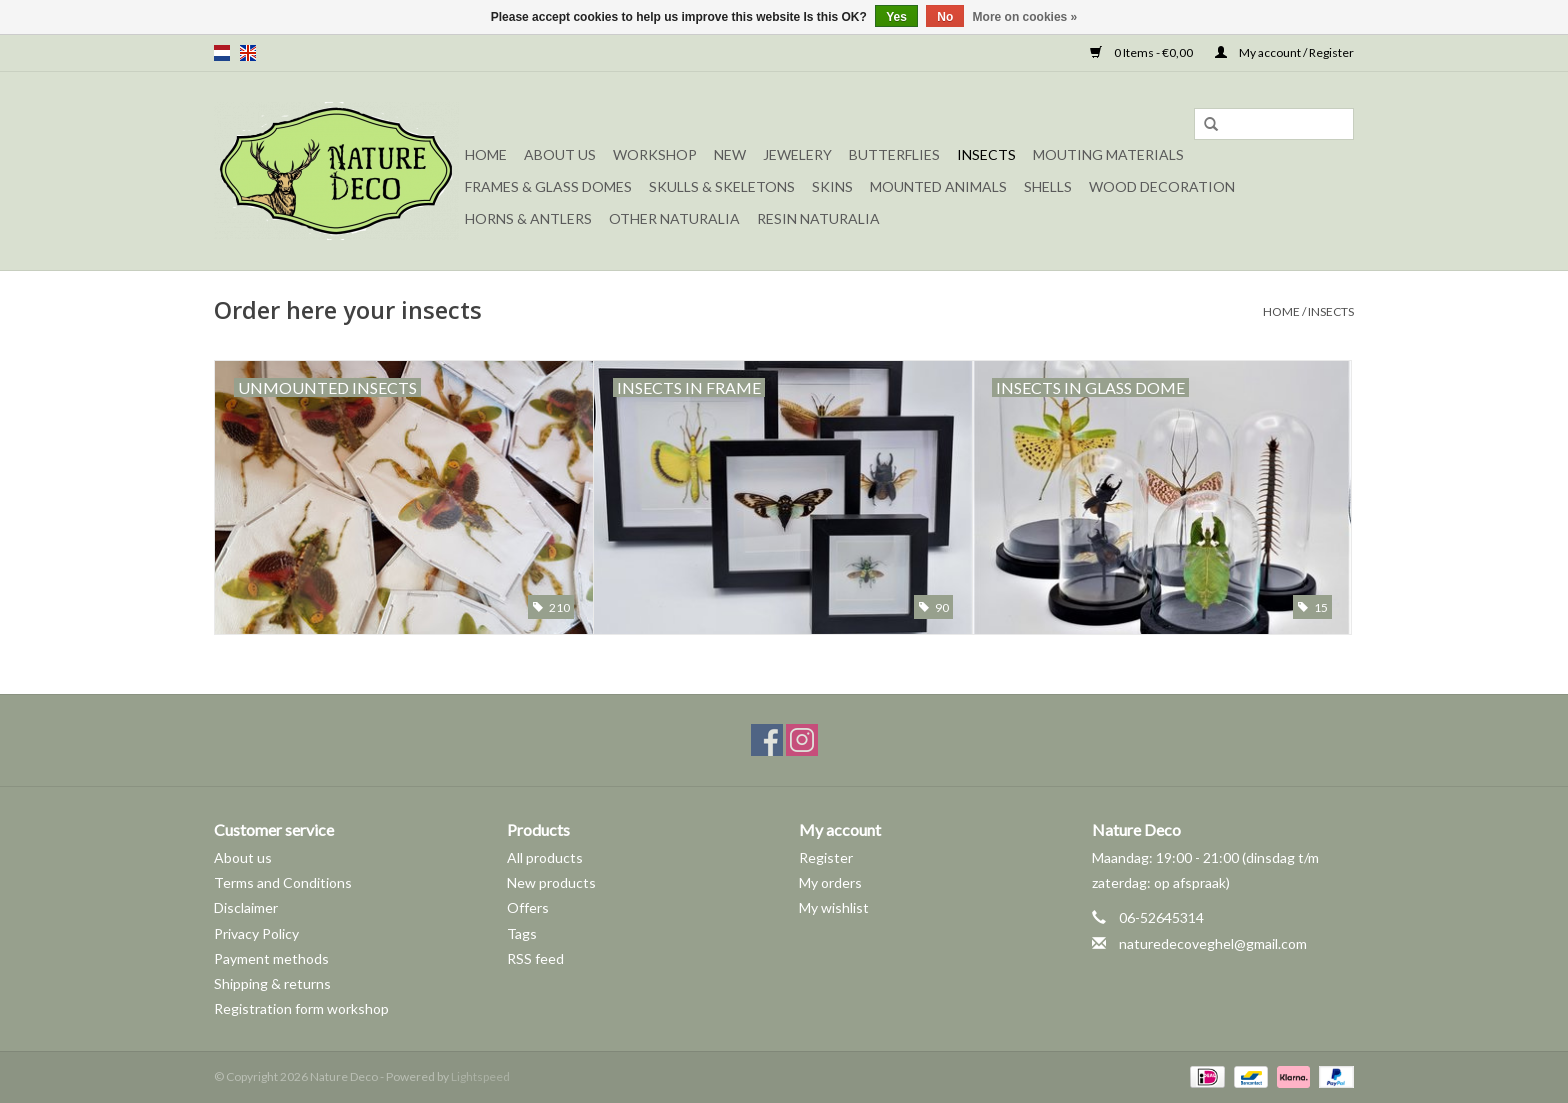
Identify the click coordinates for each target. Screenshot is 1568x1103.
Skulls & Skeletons (722, 186)
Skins (832, 186)
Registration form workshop (301, 1008)
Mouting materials (1108, 154)
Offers (528, 907)
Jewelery (797, 154)
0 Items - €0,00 (1142, 52)
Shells (1048, 186)
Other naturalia (674, 218)
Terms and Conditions (283, 882)
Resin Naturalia (818, 218)
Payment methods (271, 958)
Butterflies (894, 154)
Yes (896, 17)
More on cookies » (1025, 17)
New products (551, 882)
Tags (522, 933)
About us (243, 857)
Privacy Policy (256, 933)
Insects (986, 154)
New (730, 154)
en (248, 53)
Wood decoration (1162, 186)
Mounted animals (938, 186)
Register (826, 857)
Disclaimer (246, 907)
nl (222, 53)
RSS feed (535, 958)
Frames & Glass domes (548, 186)
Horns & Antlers (528, 218)
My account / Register (1284, 52)
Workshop (655, 154)
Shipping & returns (272, 983)
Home (486, 154)
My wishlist (834, 907)
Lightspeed (480, 1076)
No (945, 17)
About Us (560, 154)
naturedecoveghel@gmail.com (1213, 943)
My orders (830, 882)
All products (545, 857)
